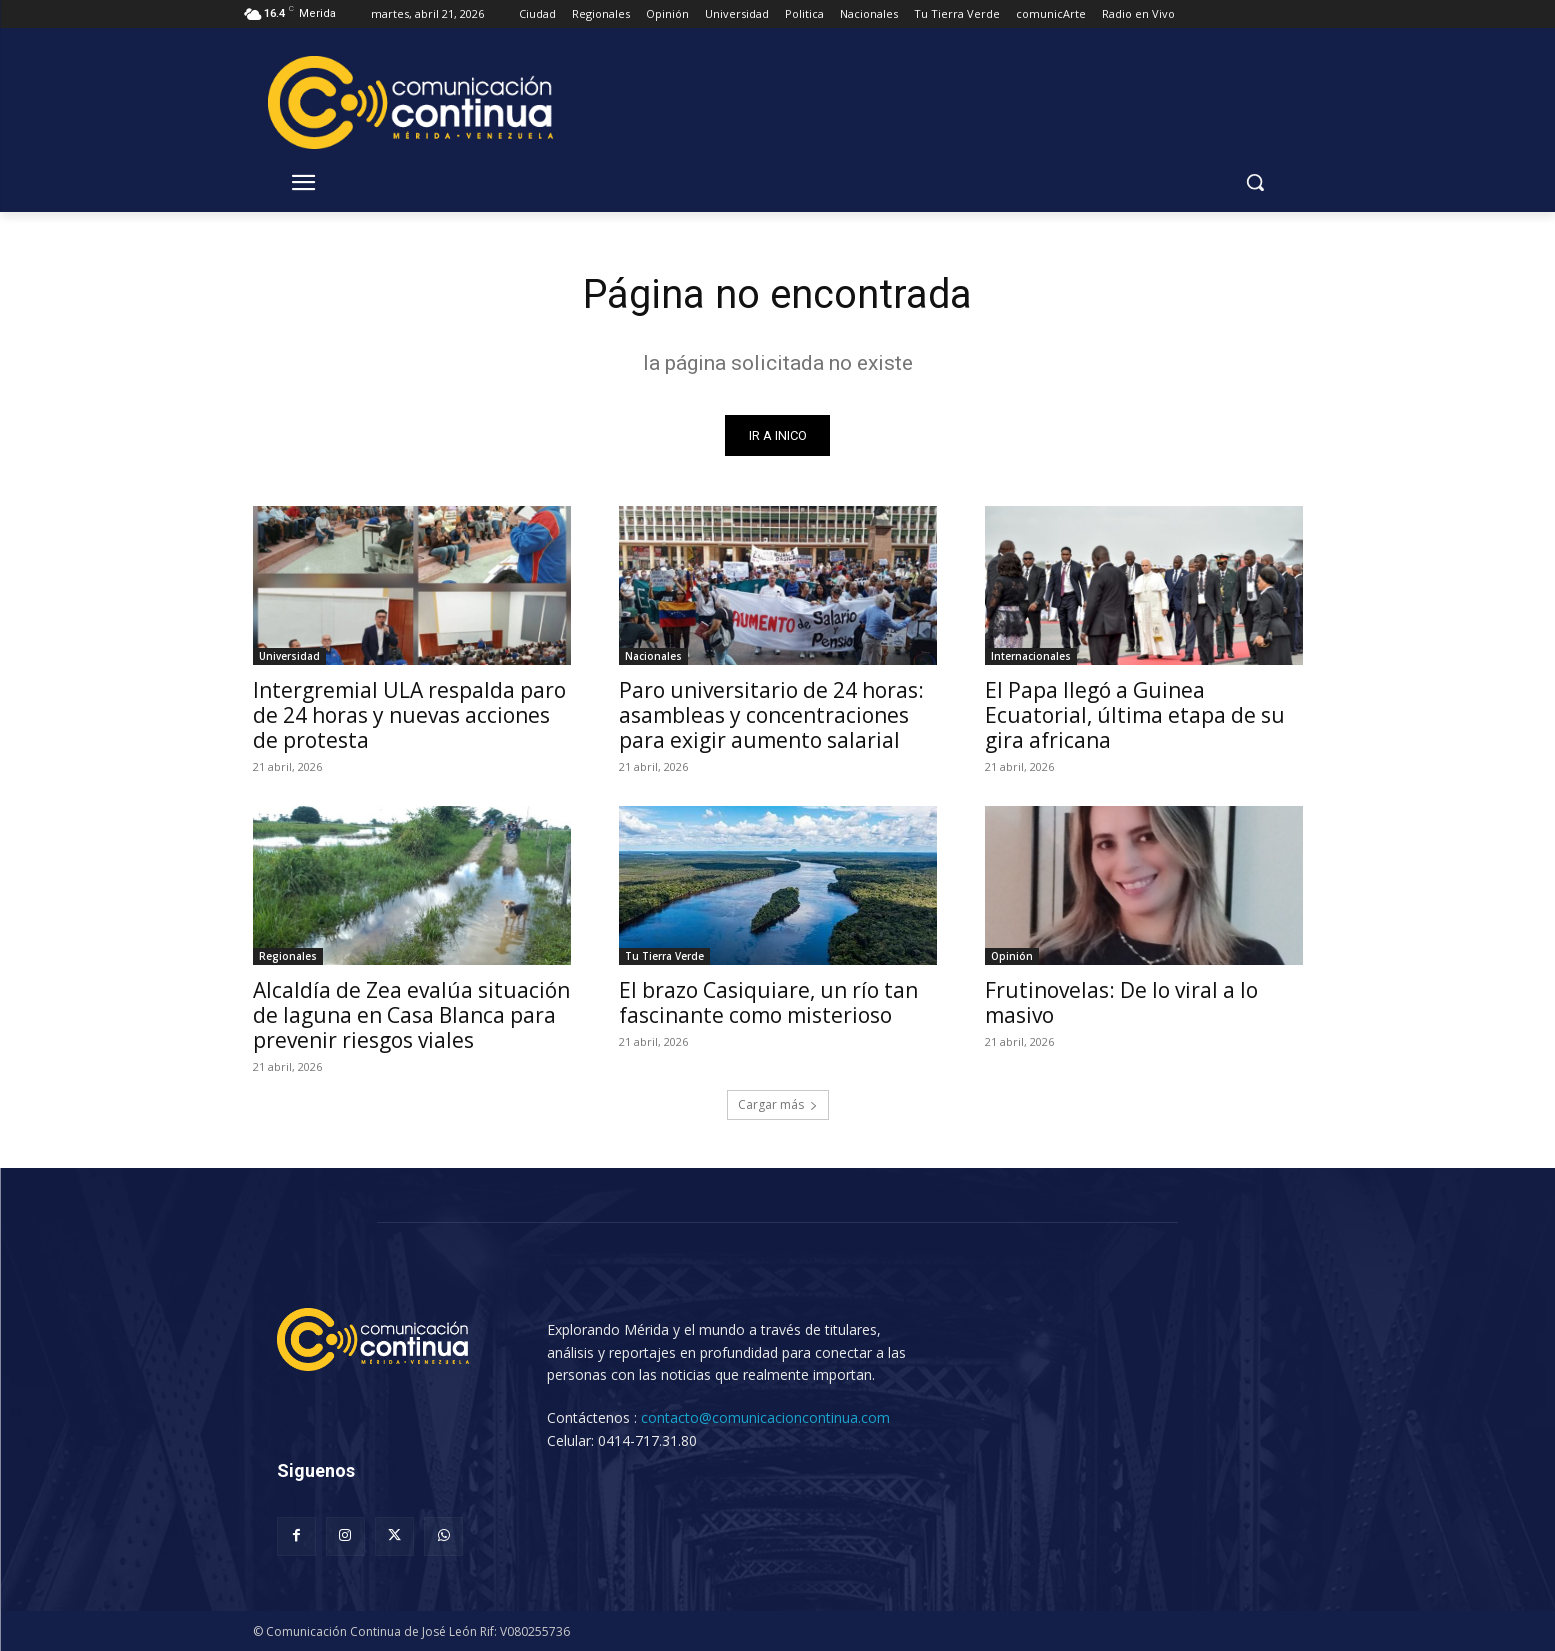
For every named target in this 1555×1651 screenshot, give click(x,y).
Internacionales (1031, 656)
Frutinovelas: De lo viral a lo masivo (1121, 1002)
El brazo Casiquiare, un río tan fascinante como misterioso (768, 1002)
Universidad (289, 656)
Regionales (288, 956)
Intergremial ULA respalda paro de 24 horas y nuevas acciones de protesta (409, 715)
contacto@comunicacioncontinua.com (765, 1417)
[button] (1255, 182)
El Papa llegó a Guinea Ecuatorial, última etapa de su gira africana (1135, 715)
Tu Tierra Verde (664, 956)
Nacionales (653, 656)
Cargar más (778, 1104)
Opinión (1012, 956)
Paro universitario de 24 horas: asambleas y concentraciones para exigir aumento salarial (771, 715)
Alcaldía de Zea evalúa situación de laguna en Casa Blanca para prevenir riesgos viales (411, 1015)
